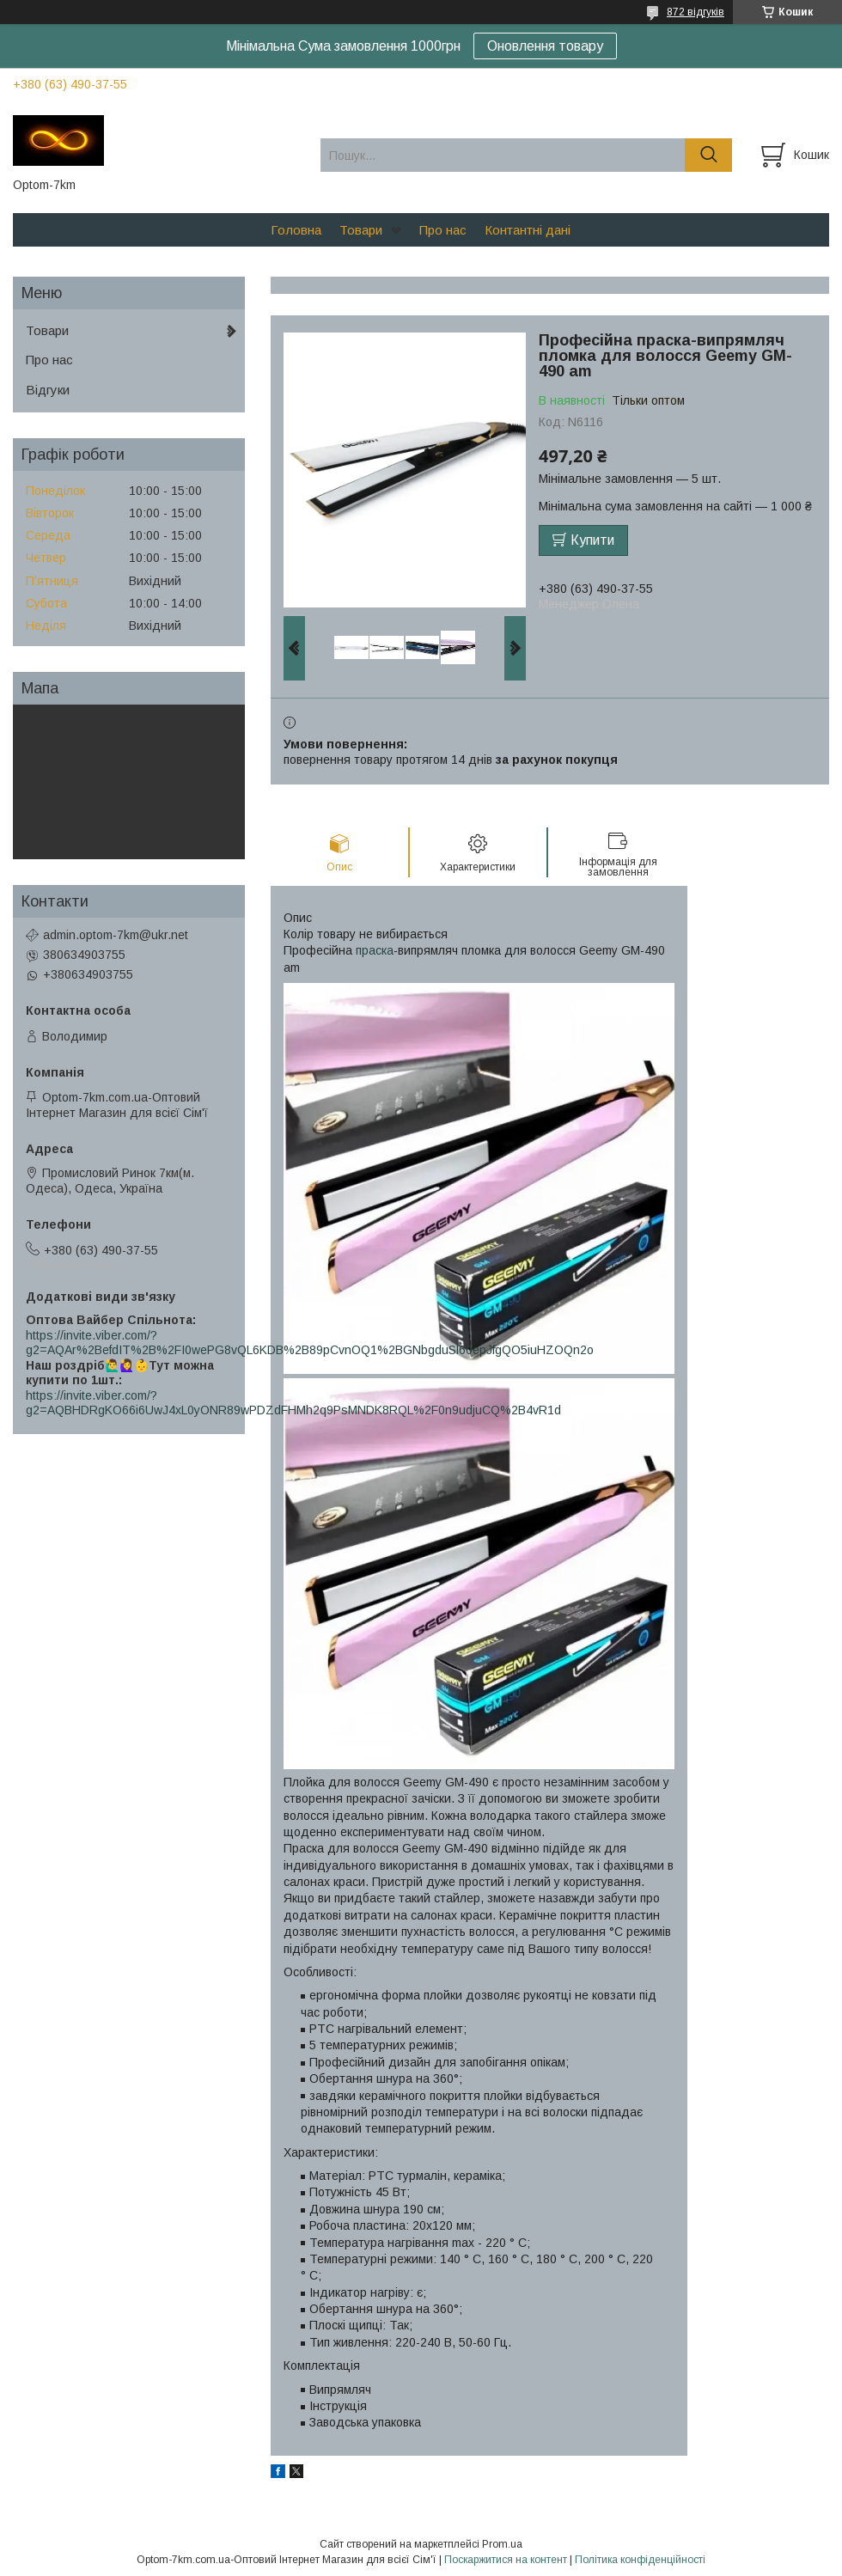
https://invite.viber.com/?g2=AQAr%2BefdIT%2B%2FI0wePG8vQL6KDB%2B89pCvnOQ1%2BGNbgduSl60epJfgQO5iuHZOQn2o (310, 1343)
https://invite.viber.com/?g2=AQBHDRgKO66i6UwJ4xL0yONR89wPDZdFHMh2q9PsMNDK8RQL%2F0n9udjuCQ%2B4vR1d (293, 1403)
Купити (592, 540)
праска (375, 950)
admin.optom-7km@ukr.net (115, 935)
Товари (360, 230)
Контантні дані (527, 230)
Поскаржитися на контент (505, 2560)
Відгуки (48, 389)
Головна (296, 230)
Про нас (443, 230)
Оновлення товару (545, 46)
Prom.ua (502, 2544)
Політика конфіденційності (640, 2560)
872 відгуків (695, 12)
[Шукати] (708, 155)
